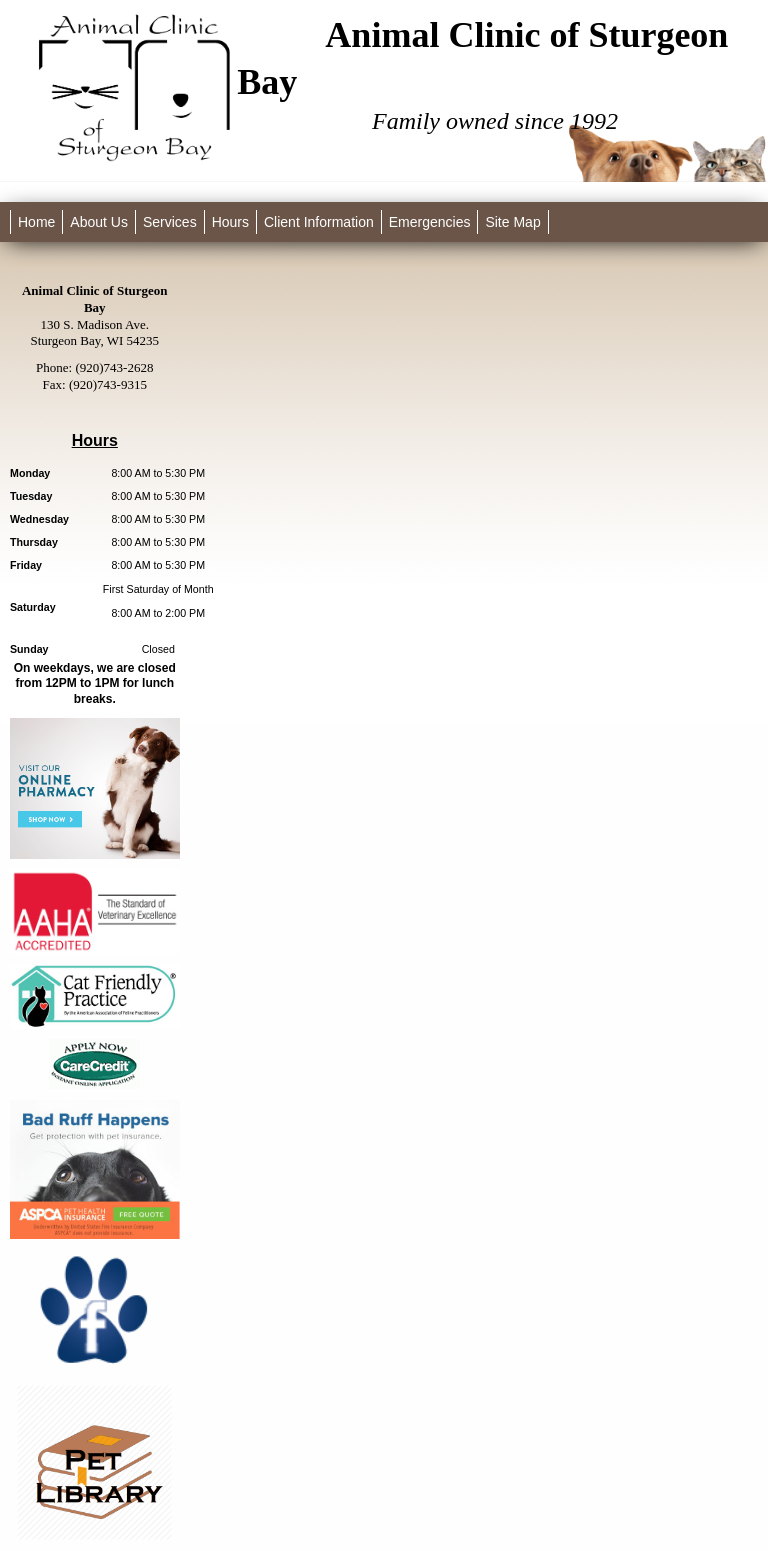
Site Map (512, 222)
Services (170, 222)
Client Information (319, 222)
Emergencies (430, 222)
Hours (230, 222)
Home (36, 222)
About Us (99, 222)
